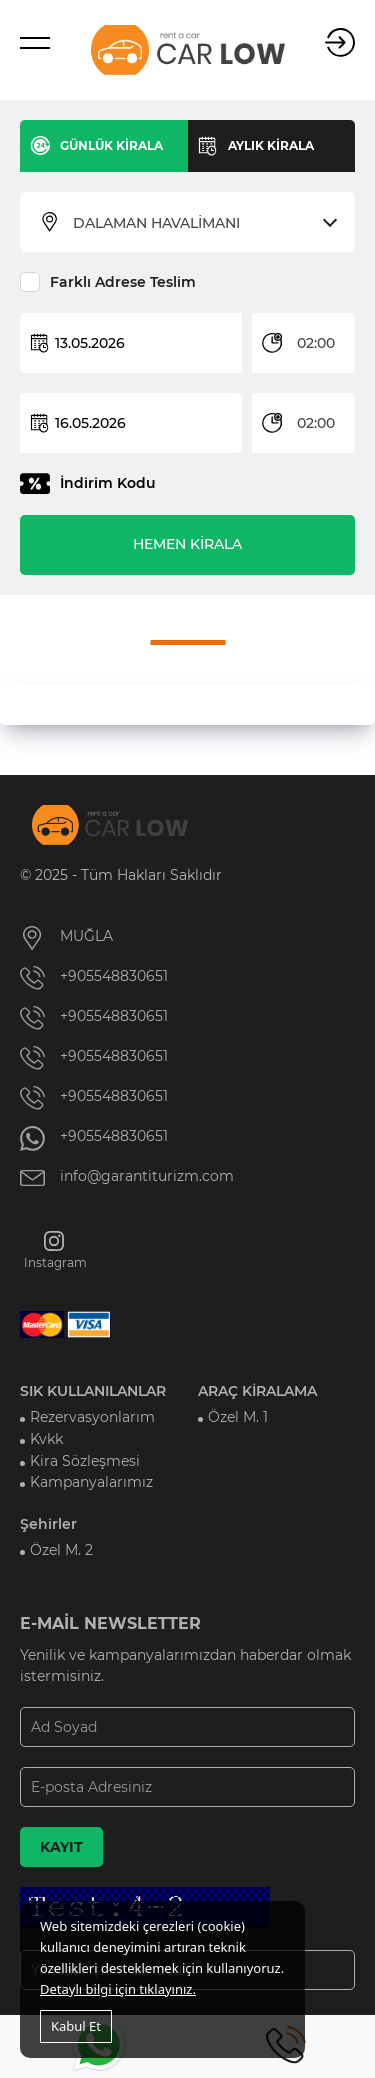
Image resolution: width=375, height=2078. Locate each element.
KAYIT (61, 1844)
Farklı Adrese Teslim (123, 282)
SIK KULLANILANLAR (93, 1391)
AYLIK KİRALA (271, 145)
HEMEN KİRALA (187, 544)
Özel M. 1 (238, 1417)
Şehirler (48, 1522)
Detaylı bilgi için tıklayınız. (118, 1989)
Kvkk (47, 1438)
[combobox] (200, 223)
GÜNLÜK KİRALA (111, 145)
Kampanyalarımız (91, 1481)
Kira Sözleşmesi (85, 1459)
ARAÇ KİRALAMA (257, 1391)
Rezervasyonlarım (92, 1417)
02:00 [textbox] (316, 343)
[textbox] (200, 223)
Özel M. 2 (61, 1548)
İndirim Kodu (108, 483)
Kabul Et (76, 2026)
